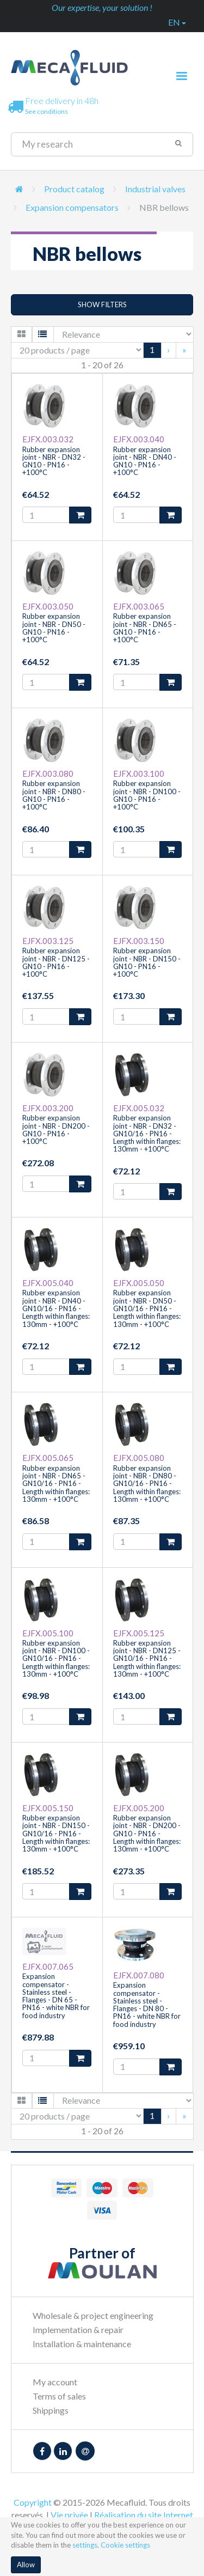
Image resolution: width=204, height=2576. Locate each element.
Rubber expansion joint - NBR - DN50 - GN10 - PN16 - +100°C (53, 628)
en (177, 22)
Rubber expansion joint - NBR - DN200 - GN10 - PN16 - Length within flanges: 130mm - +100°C (147, 1833)
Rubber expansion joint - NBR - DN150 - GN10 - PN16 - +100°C (147, 962)
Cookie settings (125, 2545)
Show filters (102, 304)
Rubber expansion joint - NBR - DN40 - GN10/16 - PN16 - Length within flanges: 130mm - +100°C (56, 1308)
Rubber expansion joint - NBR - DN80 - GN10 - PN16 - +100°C (53, 795)
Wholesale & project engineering (93, 2315)
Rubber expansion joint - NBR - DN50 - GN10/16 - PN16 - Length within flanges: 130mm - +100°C (147, 1308)
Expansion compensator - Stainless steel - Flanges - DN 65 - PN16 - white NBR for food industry (56, 1995)
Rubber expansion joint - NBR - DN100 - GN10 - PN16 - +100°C (147, 795)
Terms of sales (59, 2396)
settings (84, 2545)
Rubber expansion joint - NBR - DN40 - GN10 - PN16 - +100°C (144, 461)
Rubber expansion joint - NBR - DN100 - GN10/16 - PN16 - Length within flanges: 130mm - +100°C (56, 1658)
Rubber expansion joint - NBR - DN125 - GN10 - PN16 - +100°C (56, 962)
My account (55, 2382)
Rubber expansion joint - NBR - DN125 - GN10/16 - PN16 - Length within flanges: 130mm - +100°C (147, 1658)
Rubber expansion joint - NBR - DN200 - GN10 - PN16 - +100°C (56, 1129)
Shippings (51, 2410)
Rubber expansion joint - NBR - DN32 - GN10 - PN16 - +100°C (53, 461)
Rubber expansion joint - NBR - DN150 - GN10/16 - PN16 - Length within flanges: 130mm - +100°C (56, 1833)
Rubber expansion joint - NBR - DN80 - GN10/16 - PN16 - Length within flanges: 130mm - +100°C (147, 1483)
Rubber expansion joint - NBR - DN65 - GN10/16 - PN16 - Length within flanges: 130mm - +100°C (56, 1483)
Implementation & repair (78, 2329)
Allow (26, 2564)
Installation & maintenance (82, 2344)
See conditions (46, 111)
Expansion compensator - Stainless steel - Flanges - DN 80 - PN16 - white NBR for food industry (147, 2004)
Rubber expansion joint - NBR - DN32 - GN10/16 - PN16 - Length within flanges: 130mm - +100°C (147, 1133)
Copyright (33, 2502)
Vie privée (69, 2515)
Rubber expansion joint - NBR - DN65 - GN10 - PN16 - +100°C (144, 628)
